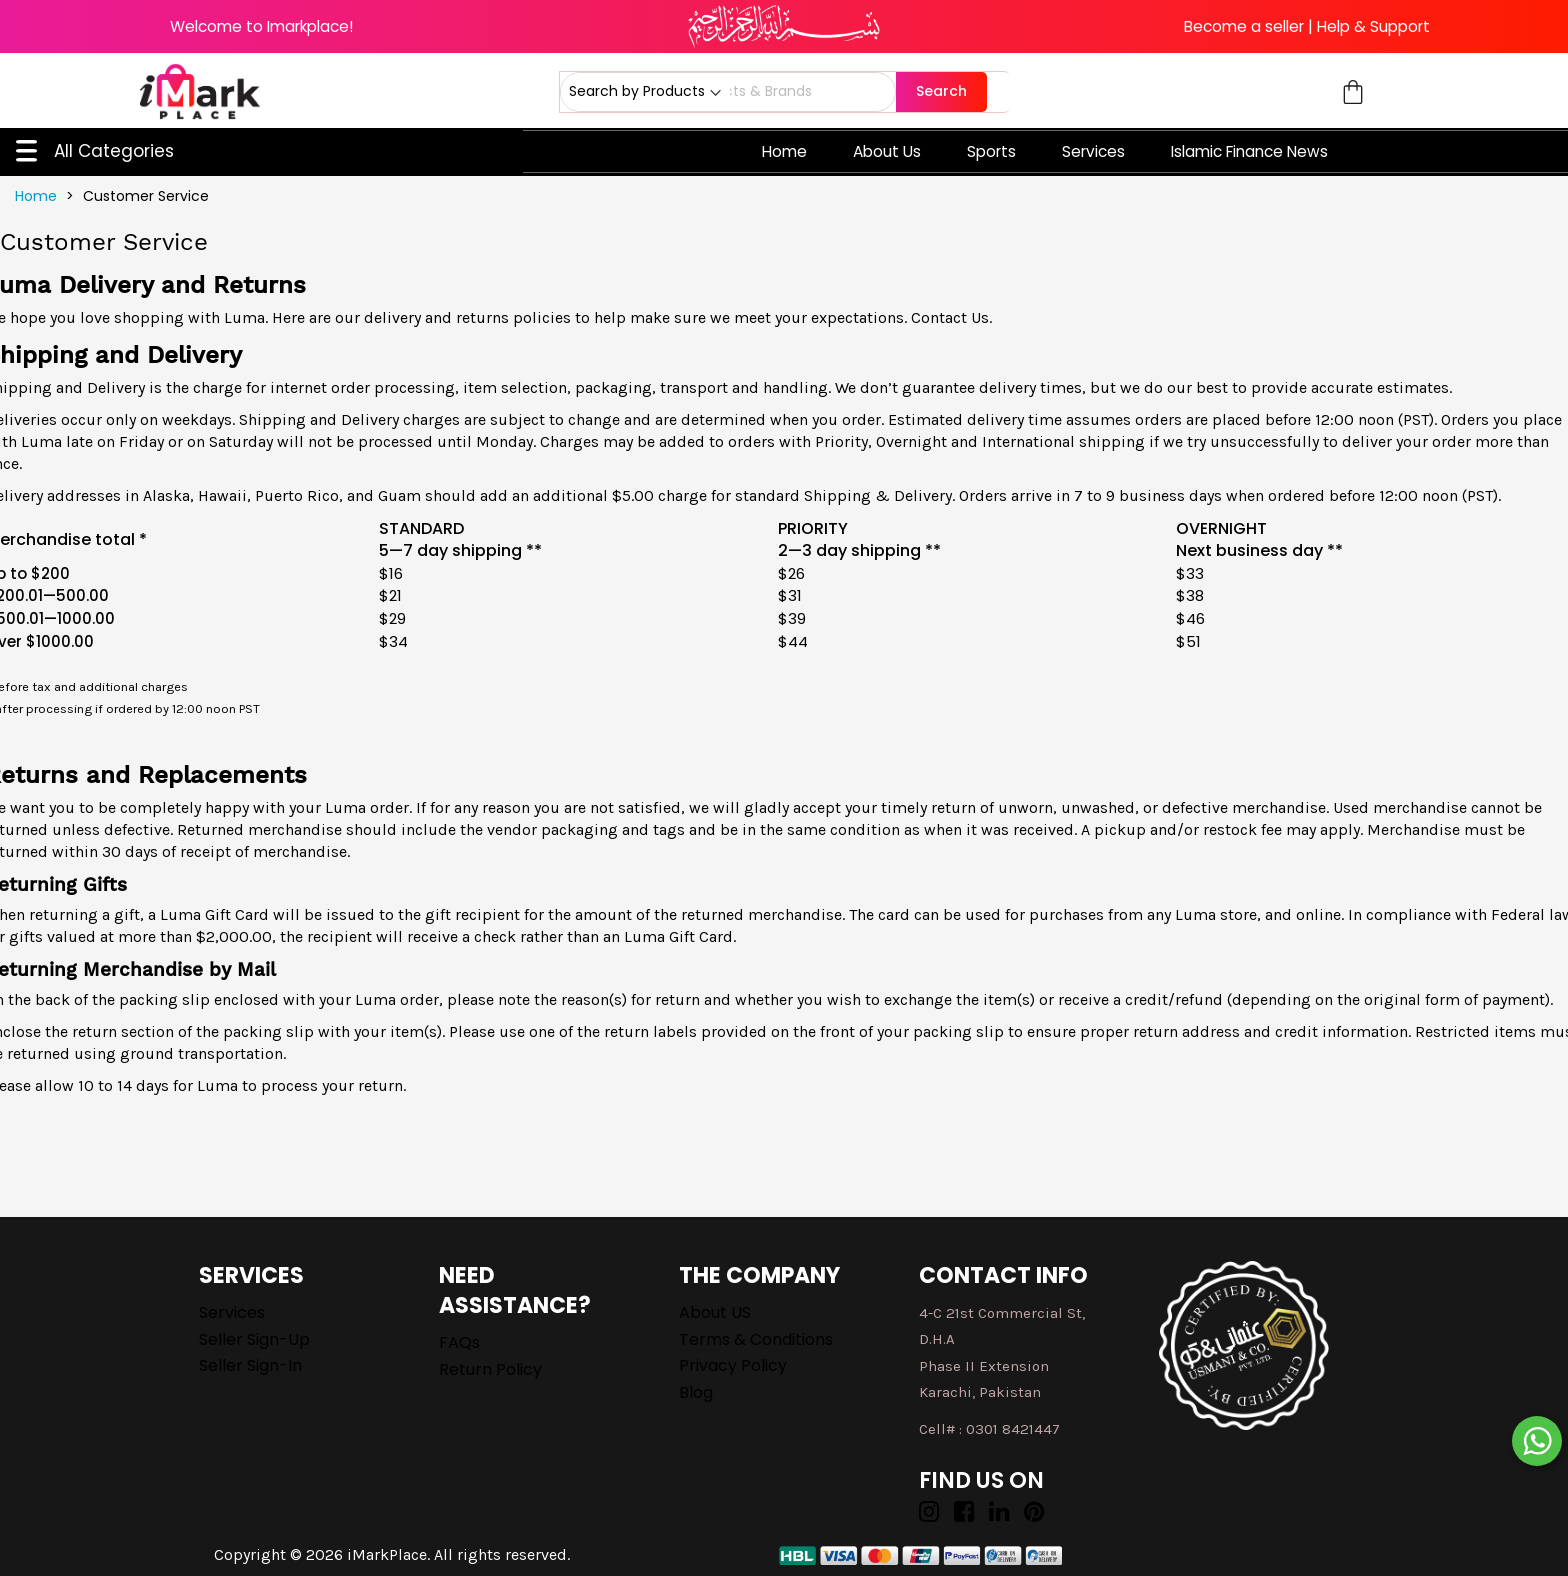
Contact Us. (951, 317)
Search (941, 91)
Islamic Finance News (1249, 151)
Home (784, 151)
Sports (991, 151)
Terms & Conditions (756, 1339)
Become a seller (1244, 26)
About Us (887, 151)
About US (715, 1312)
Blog (696, 1392)
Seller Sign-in (250, 1365)
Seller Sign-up (254, 1339)
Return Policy (490, 1369)
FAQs (459, 1342)
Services (1093, 151)
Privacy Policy (733, 1365)
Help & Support (1373, 26)
